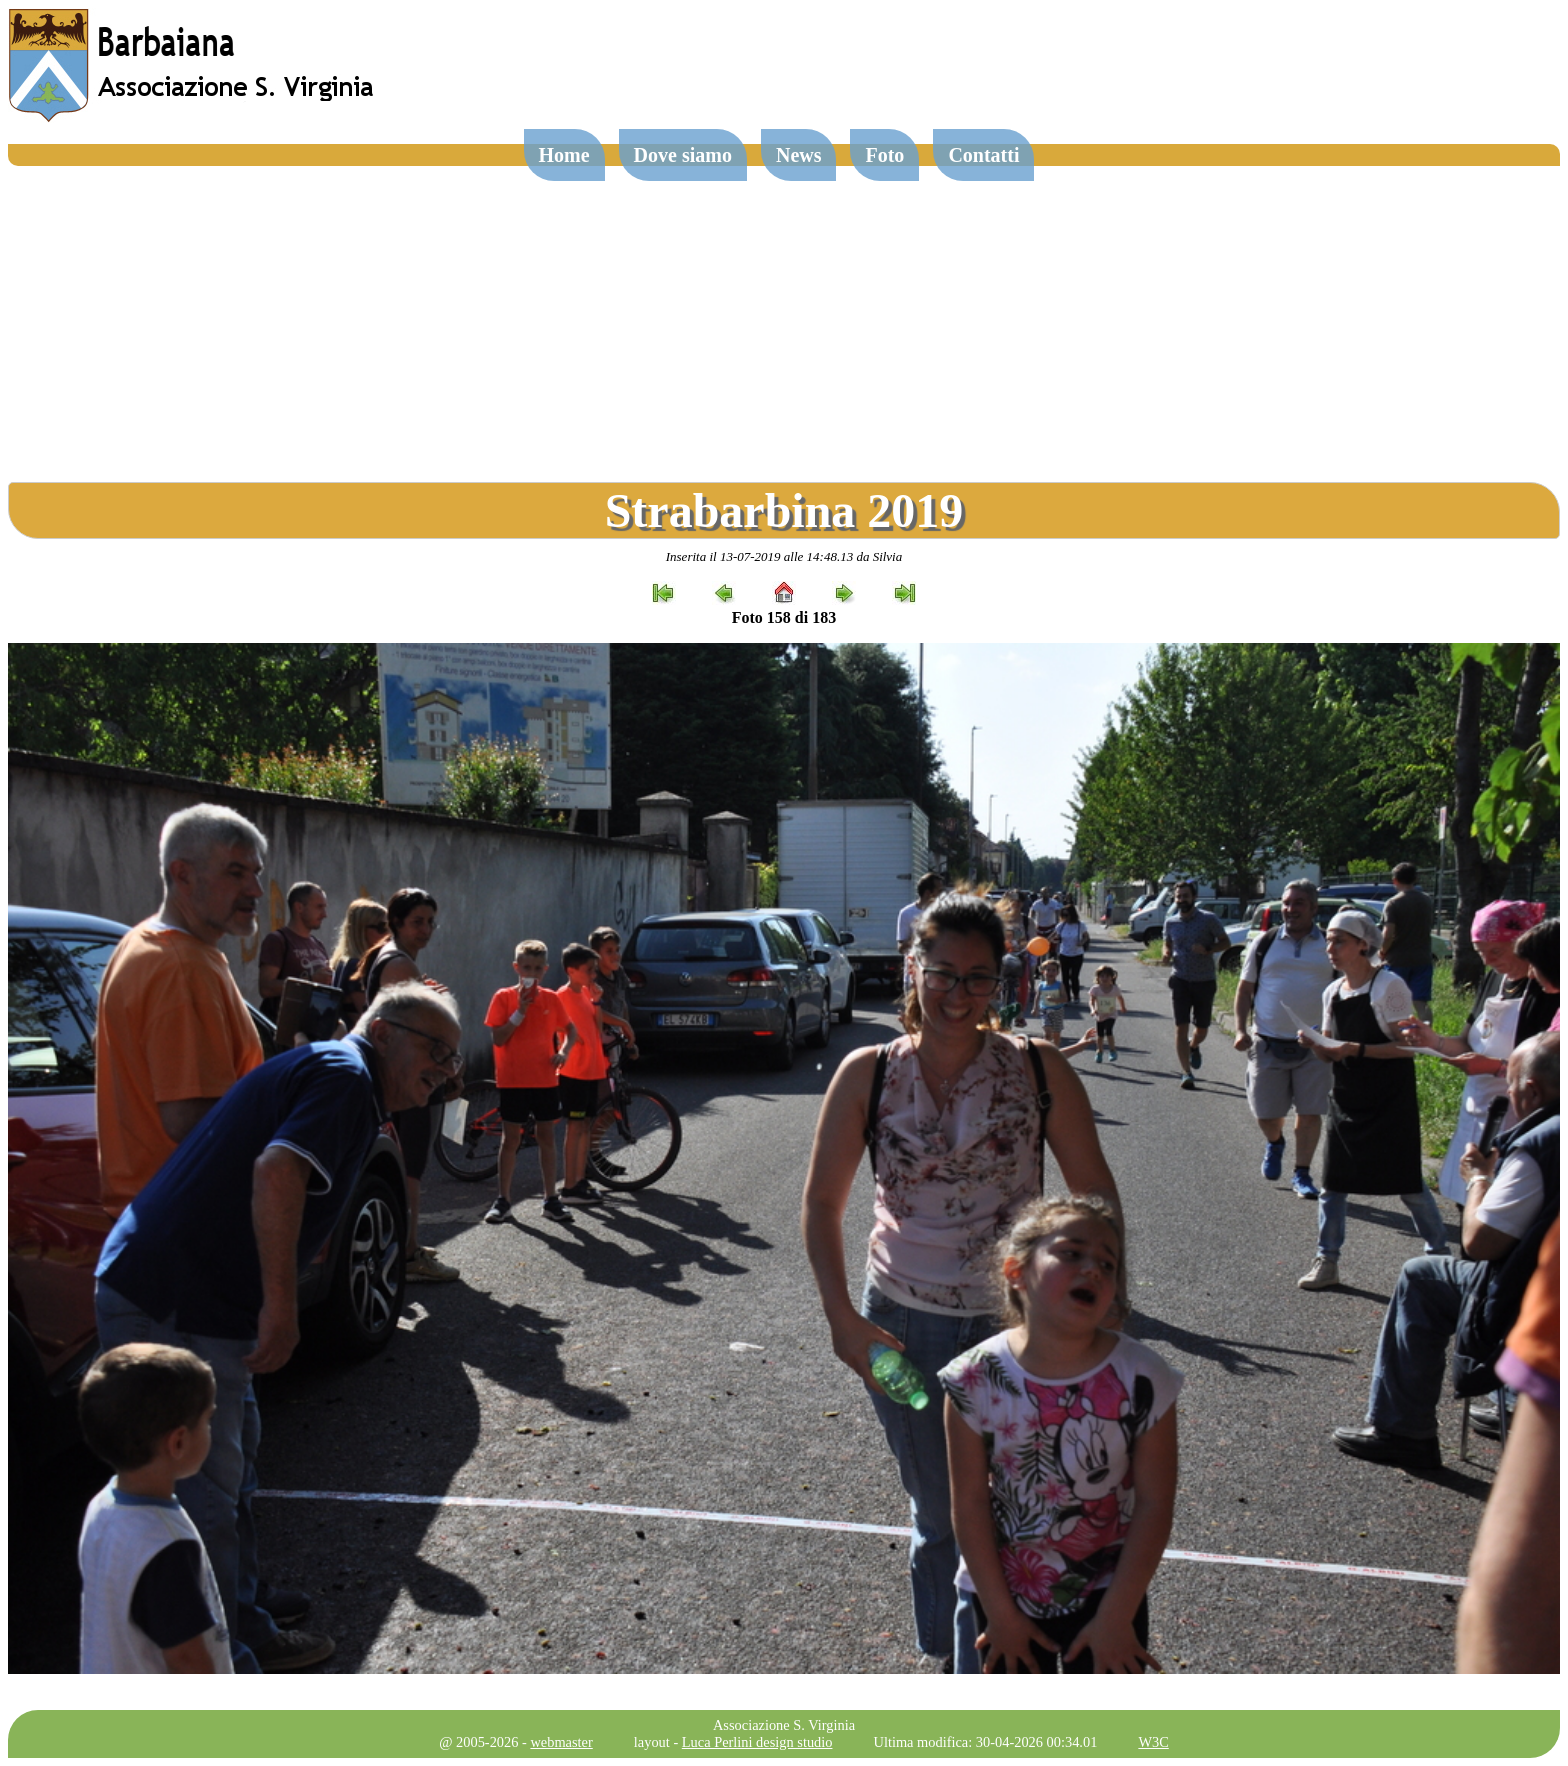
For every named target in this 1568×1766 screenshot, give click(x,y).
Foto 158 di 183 (784, 617)
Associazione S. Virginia (784, 1725)
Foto (884, 155)
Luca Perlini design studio (757, 1742)
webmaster (561, 1742)
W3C (1153, 1742)
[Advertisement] (784, 316)
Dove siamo (683, 155)
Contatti (983, 155)
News (799, 155)
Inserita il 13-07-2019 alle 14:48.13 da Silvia (784, 556)
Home (564, 155)
